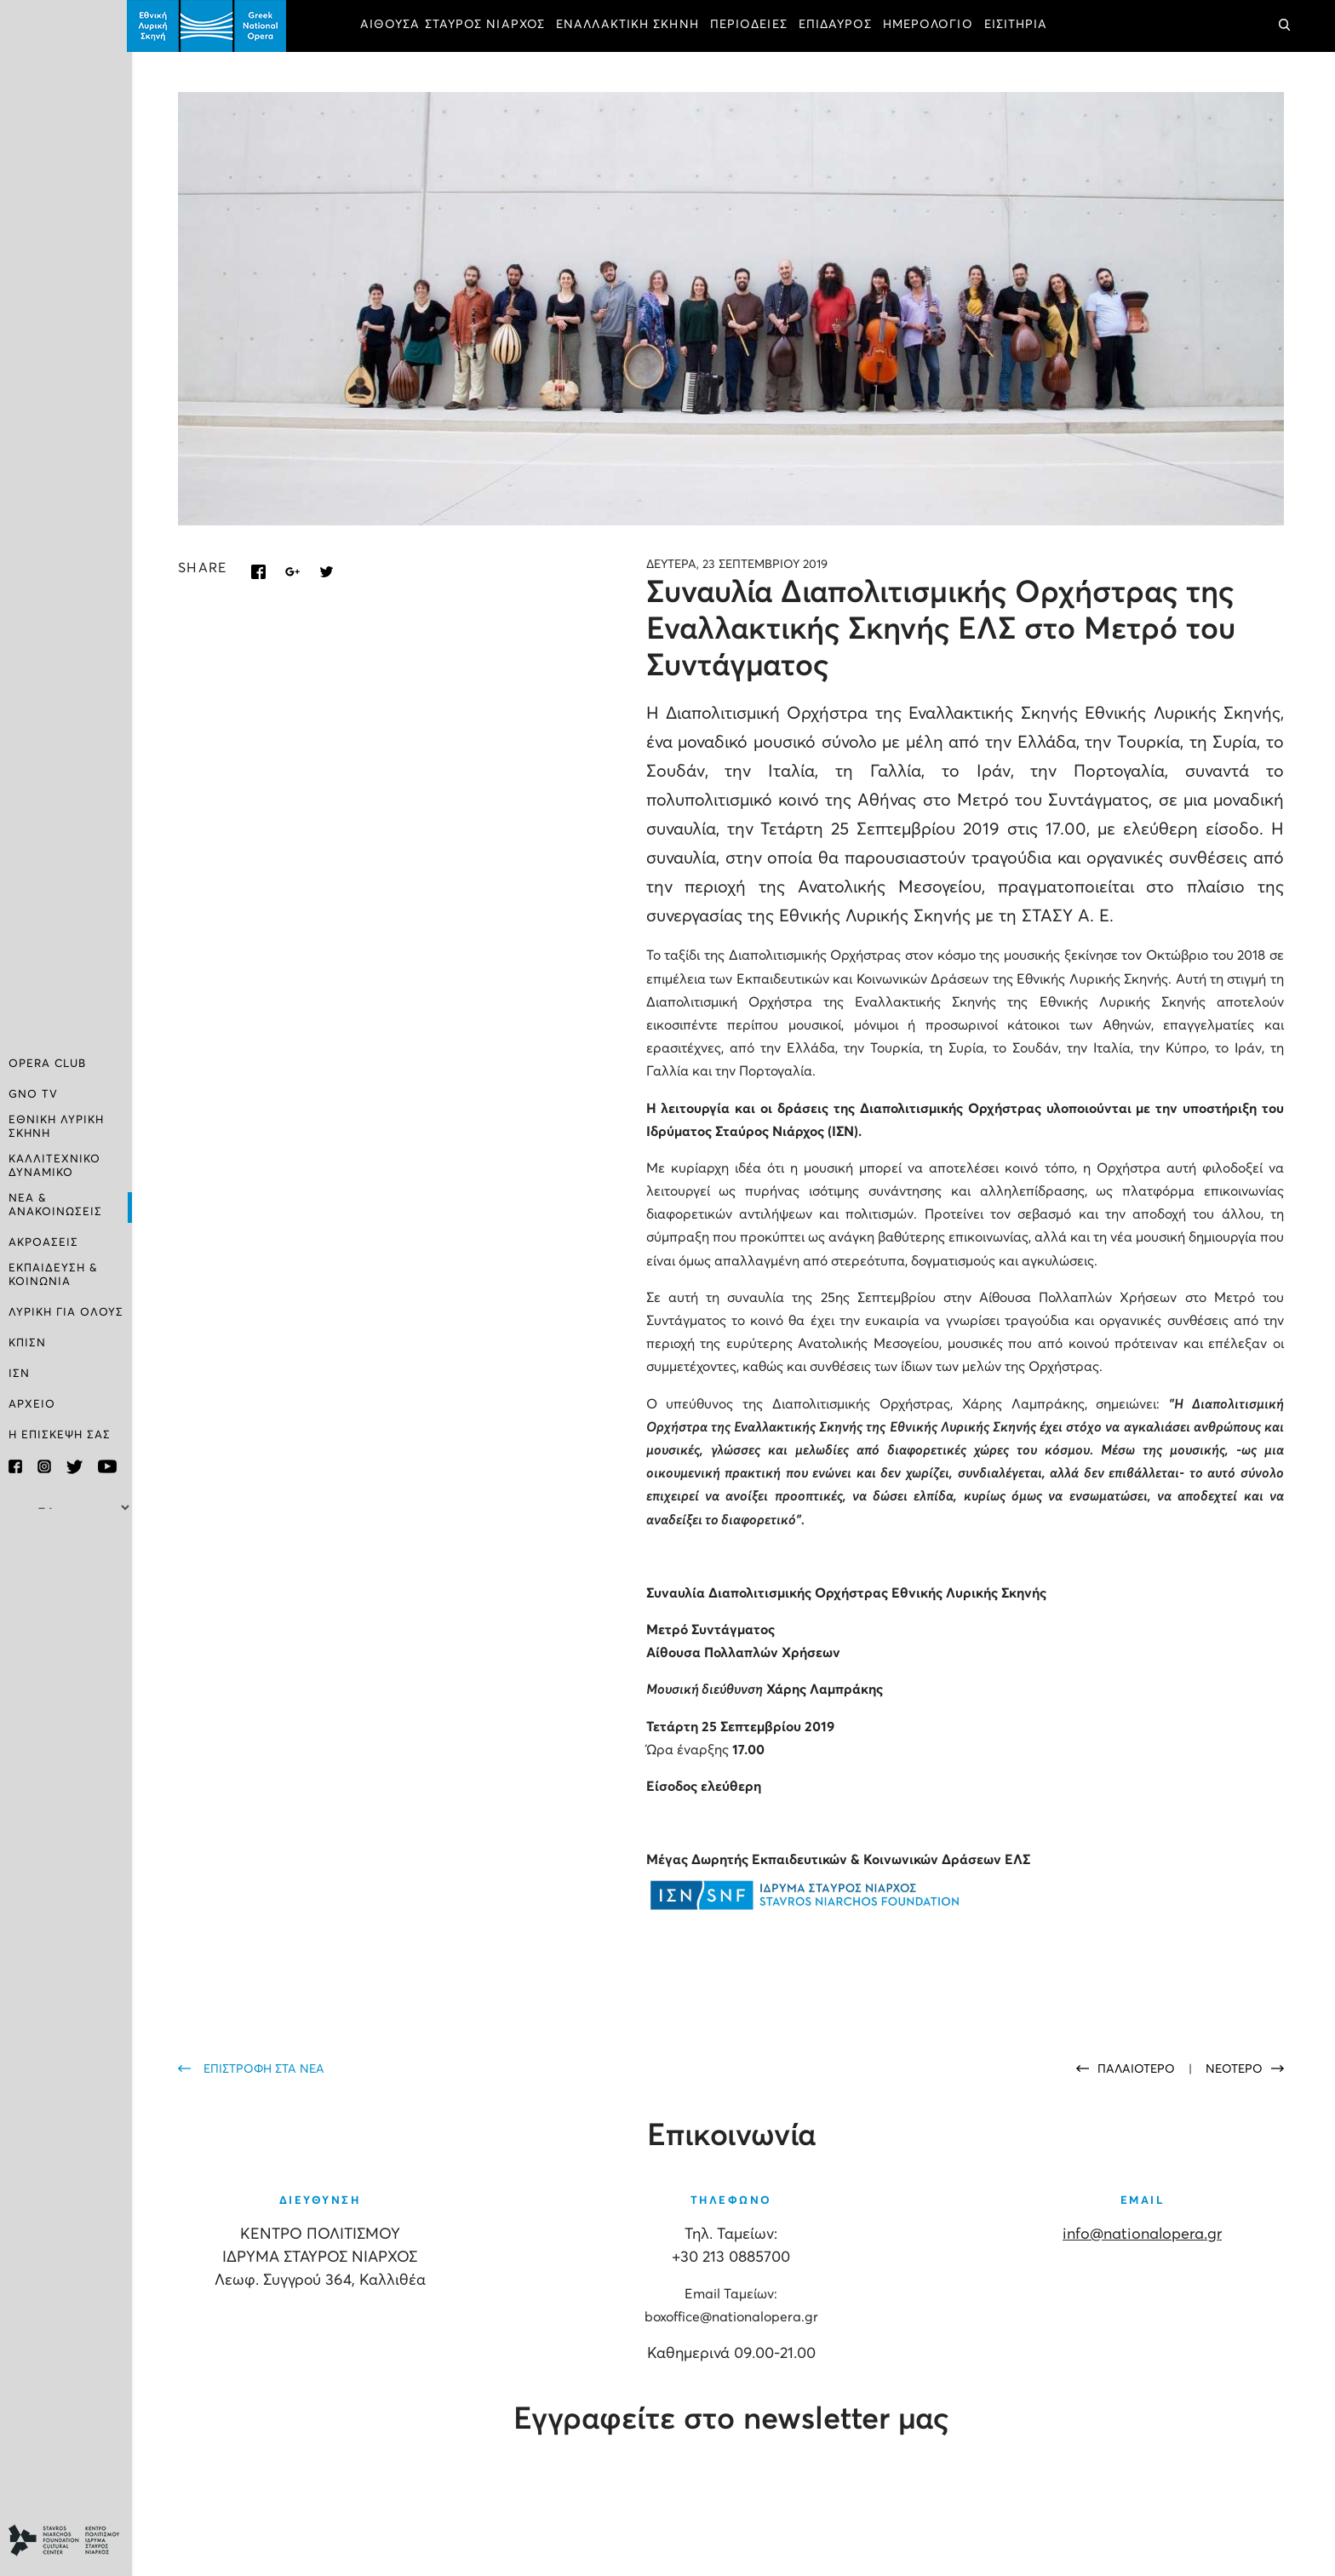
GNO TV (33, 1097)
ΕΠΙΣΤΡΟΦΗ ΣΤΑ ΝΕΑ (269, 2068)
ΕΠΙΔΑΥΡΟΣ (840, 26)
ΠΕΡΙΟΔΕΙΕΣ (754, 26)
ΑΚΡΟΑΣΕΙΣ (43, 1242)
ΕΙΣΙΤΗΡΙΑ (1021, 26)
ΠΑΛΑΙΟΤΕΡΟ (1137, 2068)
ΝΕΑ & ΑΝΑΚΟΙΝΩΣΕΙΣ (55, 1205)
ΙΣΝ (19, 1373)
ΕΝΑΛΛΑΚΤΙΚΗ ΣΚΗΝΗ (632, 26)
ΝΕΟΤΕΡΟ (1234, 2068)
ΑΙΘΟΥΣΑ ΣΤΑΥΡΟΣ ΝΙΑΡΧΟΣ (457, 26)
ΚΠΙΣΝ (27, 1342)
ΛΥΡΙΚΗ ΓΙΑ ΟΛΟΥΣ (66, 1311)
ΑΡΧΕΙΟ (32, 1403)
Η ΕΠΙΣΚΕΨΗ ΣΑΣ (60, 1434)
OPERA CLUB (47, 1066)
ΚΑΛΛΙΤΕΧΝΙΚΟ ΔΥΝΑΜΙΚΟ (54, 1167)
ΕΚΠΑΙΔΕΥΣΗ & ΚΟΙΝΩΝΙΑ (53, 1274)
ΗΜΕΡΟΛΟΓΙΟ (933, 26)
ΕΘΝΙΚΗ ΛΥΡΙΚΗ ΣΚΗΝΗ (56, 1128)
